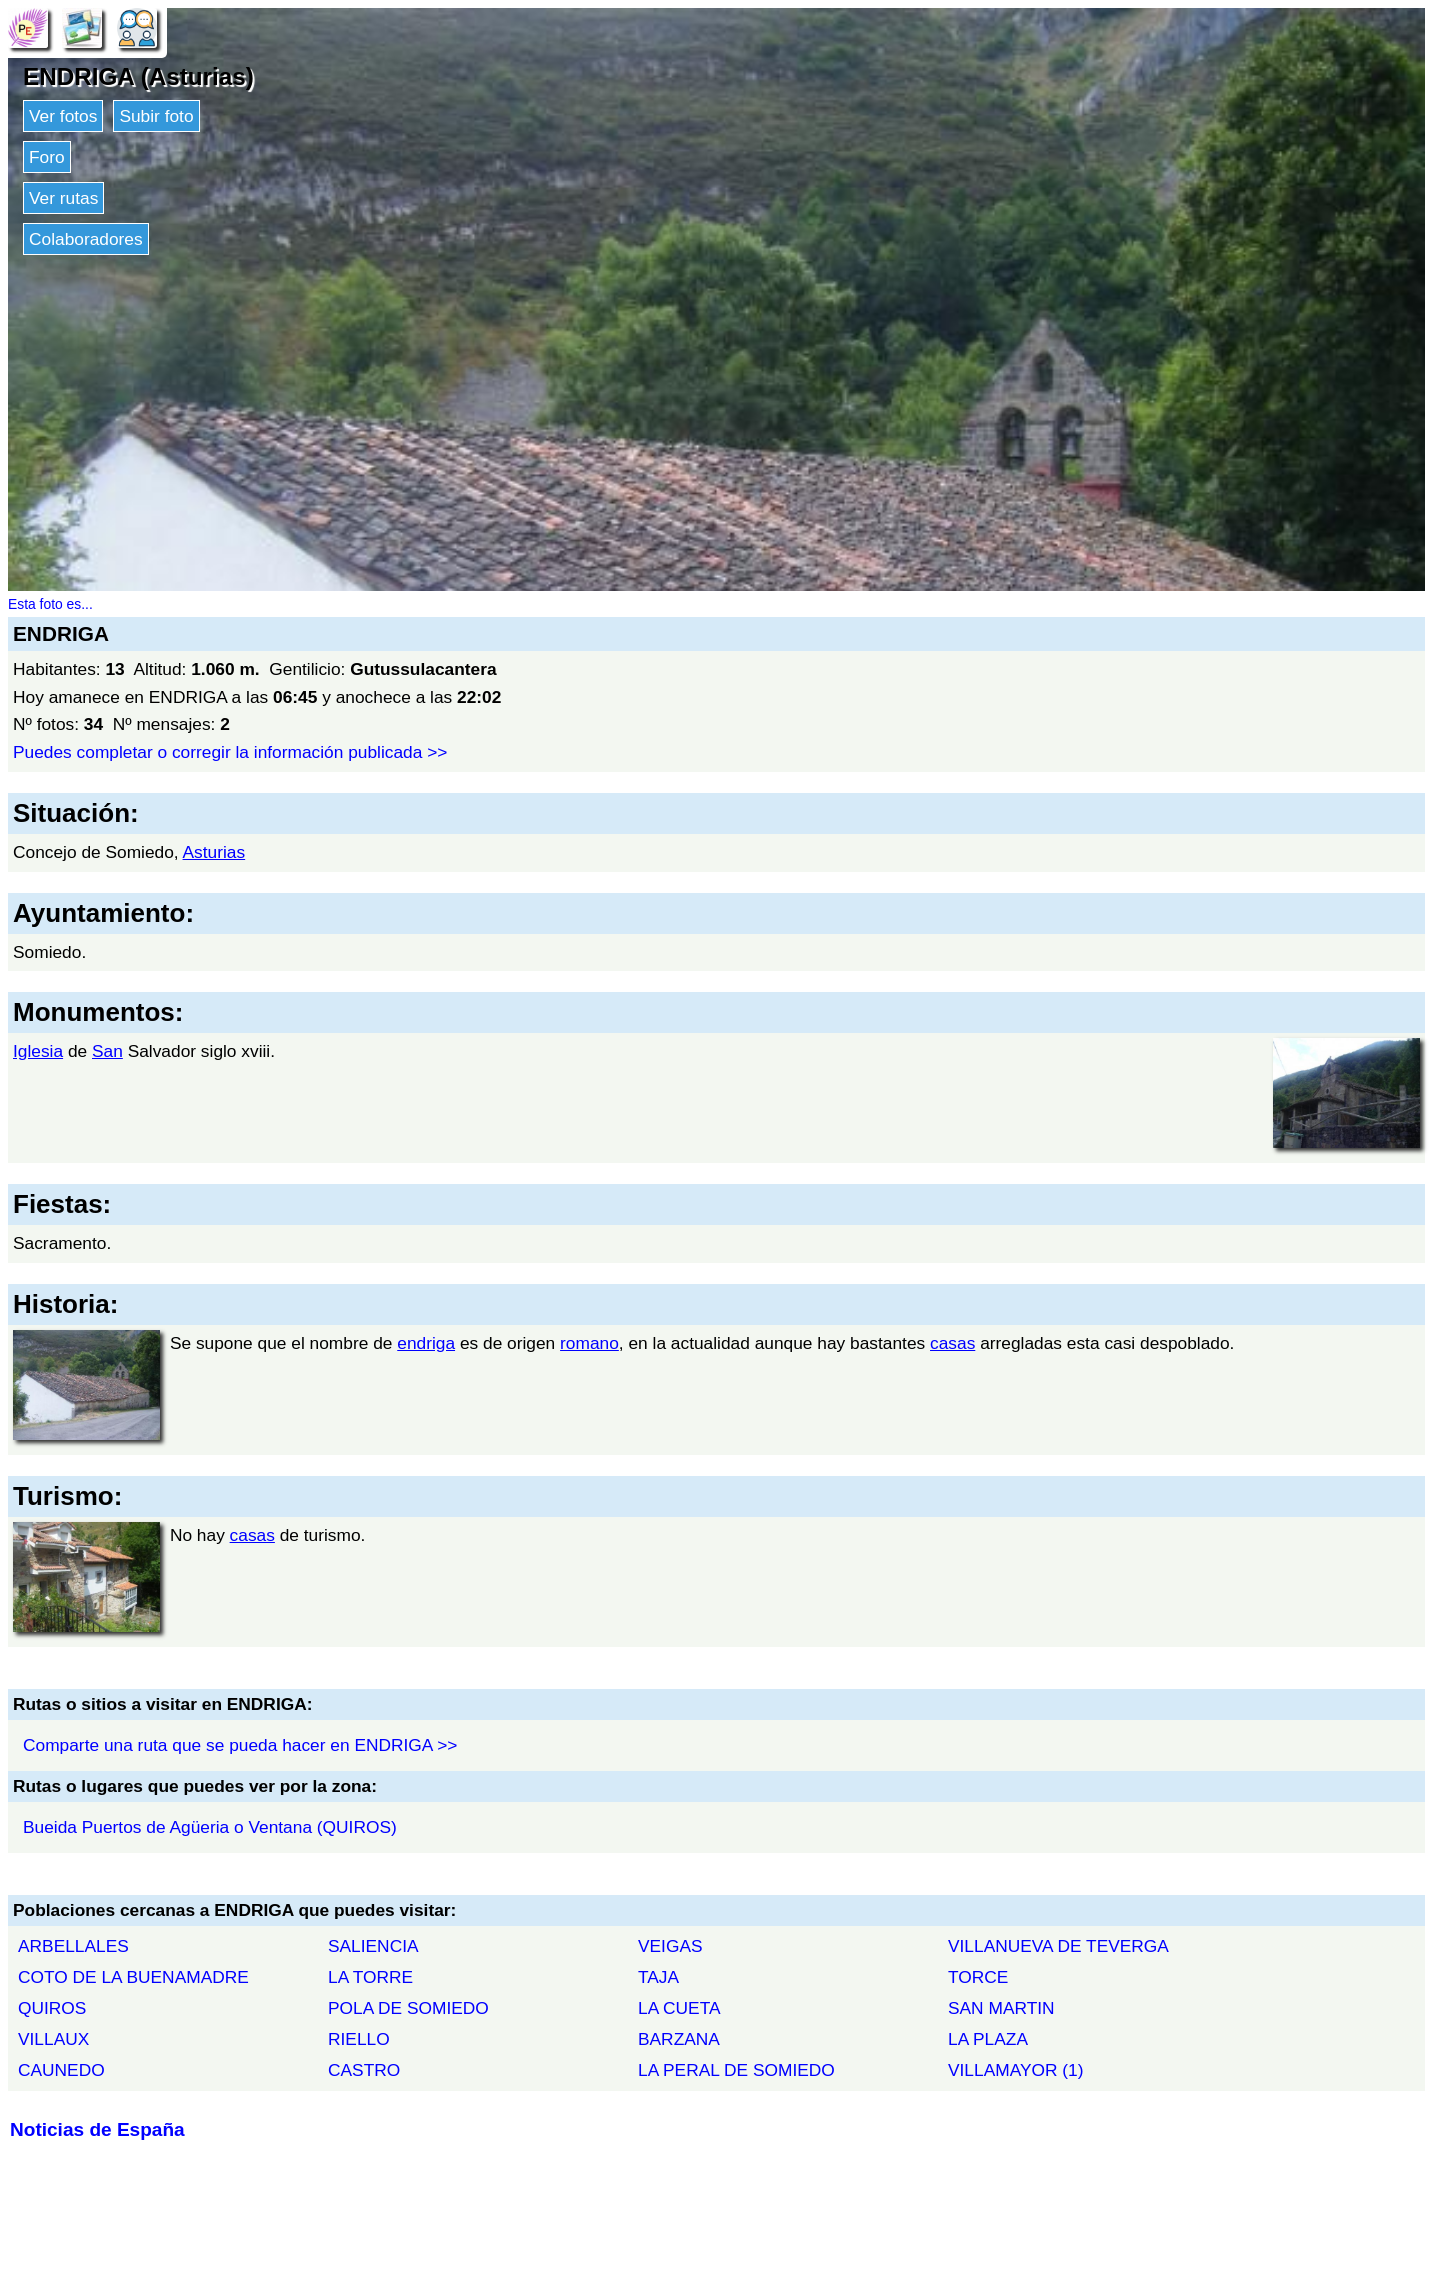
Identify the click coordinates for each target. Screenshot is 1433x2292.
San (107, 1051)
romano (589, 1343)
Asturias (214, 852)
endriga (426, 1343)
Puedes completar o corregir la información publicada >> (230, 752)
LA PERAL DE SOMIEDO (736, 2070)
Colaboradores (86, 239)
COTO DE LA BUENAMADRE (133, 1977)
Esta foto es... (50, 604)
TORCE (978, 1977)
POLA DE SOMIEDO (408, 2008)
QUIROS (52, 2008)
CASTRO (364, 2070)
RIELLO (359, 2039)
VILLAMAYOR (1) (1015, 2070)
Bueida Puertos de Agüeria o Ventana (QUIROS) (210, 1827)
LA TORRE (370, 1977)
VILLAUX (53, 2039)
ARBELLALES (73, 1946)
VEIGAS (670, 1946)
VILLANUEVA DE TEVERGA (1058, 1946)
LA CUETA (679, 2008)
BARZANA (679, 2039)
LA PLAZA (988, 2039)
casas (952, 1343)
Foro (47, 157)
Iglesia (38, 1051)
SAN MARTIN (1001, 2008)
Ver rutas (63, 198)
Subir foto (156, 116)
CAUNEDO (61, 2070)
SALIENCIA (373, 1946)
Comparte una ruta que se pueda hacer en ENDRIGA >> (240, 1745)
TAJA (658, 1977)
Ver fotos (63, 116)
